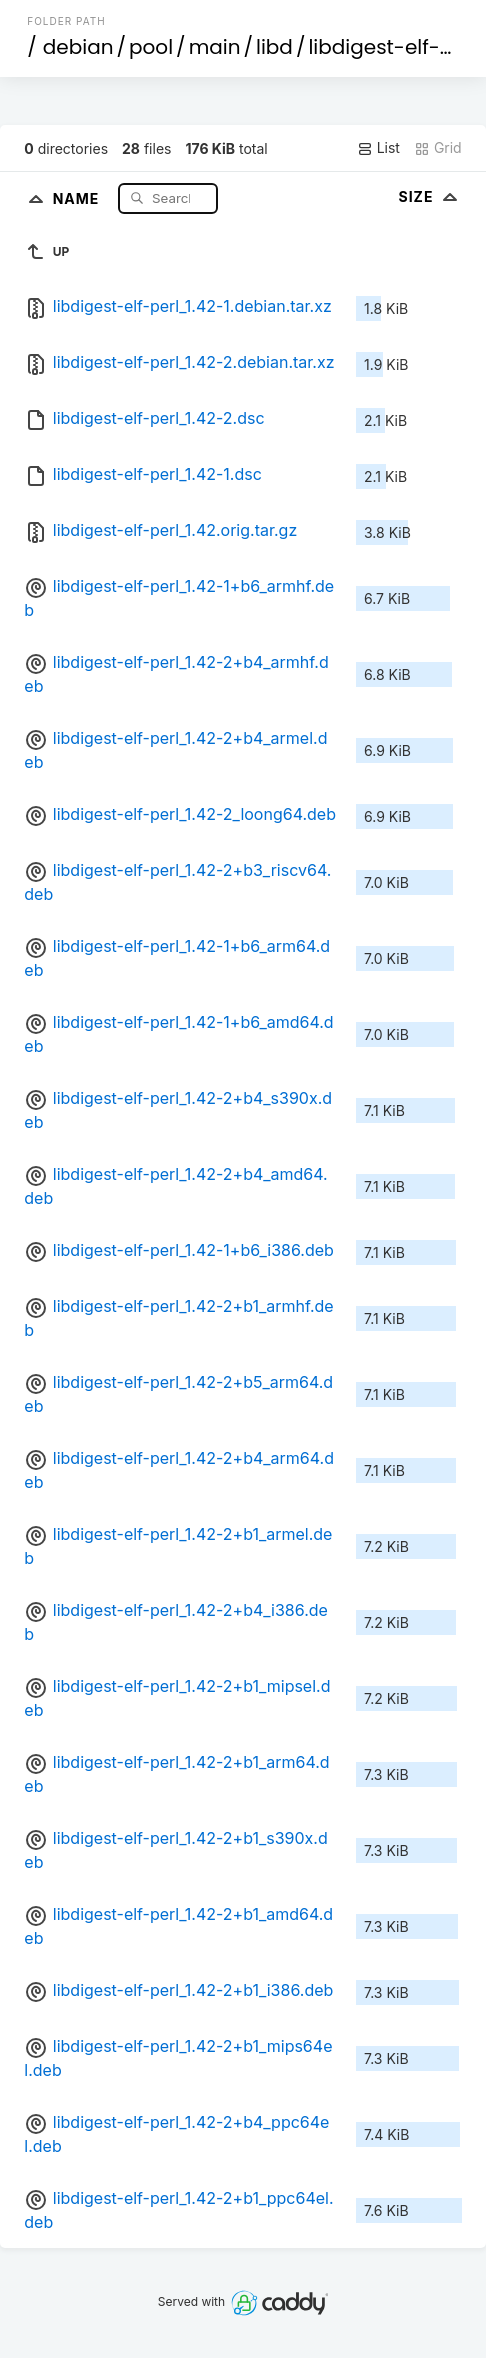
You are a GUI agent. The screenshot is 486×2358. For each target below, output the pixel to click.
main (215, 47)
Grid (438, 148)
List (378, 148)
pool (151, 47)
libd (274, 47)
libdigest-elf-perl (393, 47)
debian (78, 47)
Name (78, 197)
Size (429, 196)
